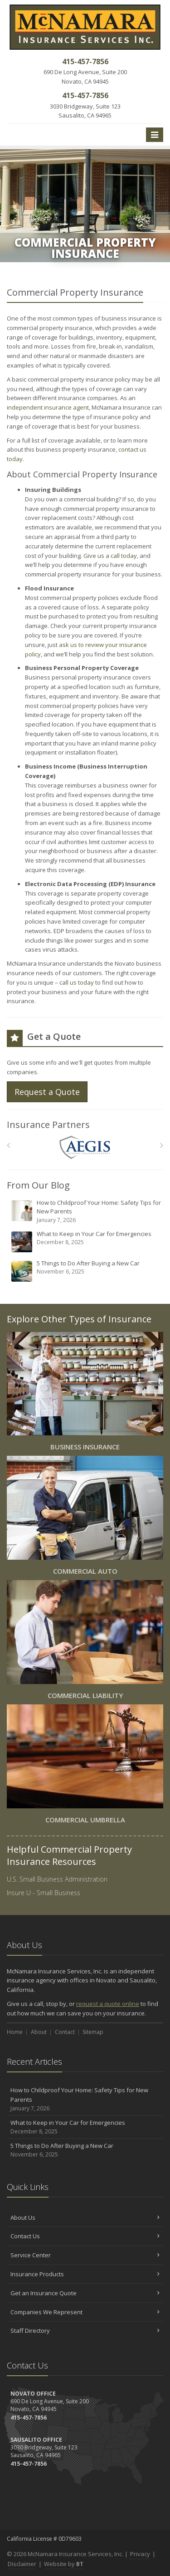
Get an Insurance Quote (85, 2293)
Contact (65, 2032)
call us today (76, 982)
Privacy (140, 2554)
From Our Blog (38, 1185)
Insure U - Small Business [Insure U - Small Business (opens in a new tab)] (43, 1892)
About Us (85, 2217)
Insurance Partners (48, 1124)
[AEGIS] (85, 1147)
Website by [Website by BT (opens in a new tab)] (63, 2564)
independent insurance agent (48, 407)
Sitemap (93, 2032)
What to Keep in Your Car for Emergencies (85, 1241)
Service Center (85, 2255)
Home (15, 2032)
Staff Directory (85, 2330)
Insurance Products (85, 2274)
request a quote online (107, 2004)
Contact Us (85, 2236)
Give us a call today (110, 556)
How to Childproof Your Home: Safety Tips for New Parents (85, 1211)
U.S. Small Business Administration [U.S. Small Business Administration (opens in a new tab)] (57, 1879)
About (39, 2032)
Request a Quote (47, 1091)
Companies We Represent (85, 2312)
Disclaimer (22, 2564)
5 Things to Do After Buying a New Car (85, 1271)
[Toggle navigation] (154, 134)
